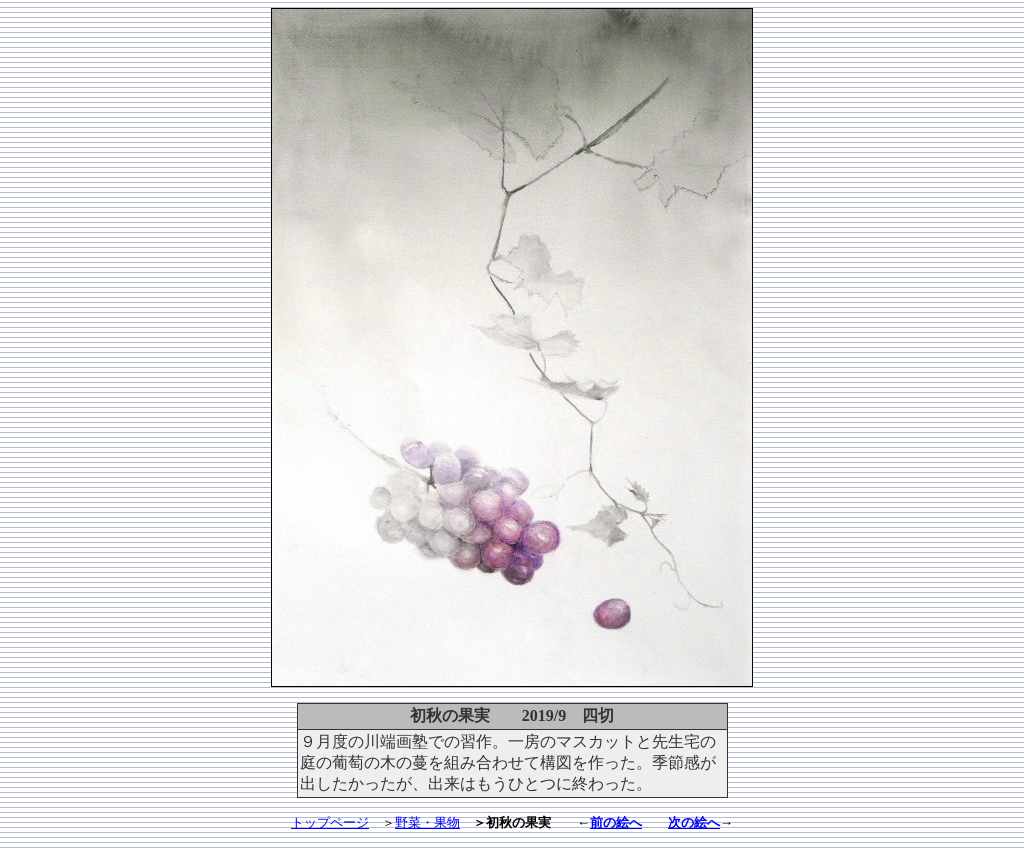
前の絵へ (616, 822)
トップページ (330, 822)
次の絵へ (694, 822)
